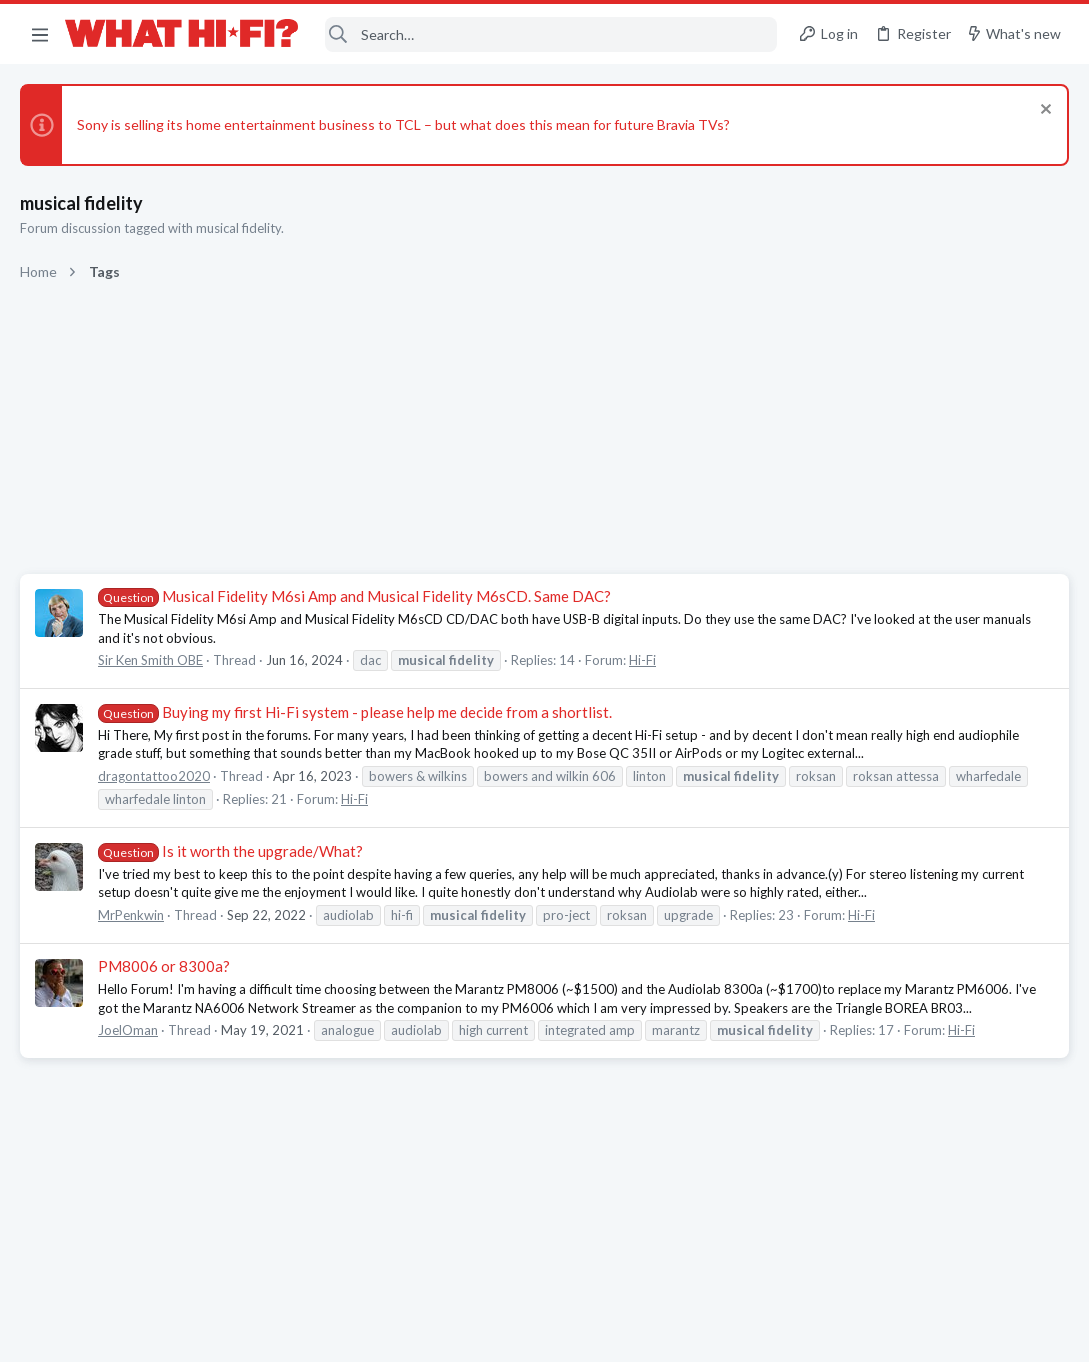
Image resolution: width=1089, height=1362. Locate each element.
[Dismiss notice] (1043, 111)
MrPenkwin (131, 915)
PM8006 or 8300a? (164, 966)
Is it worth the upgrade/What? (230, 851)
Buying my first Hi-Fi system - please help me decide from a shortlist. (355, 712)
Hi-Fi (642, 660)
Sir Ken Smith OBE (150, 660)
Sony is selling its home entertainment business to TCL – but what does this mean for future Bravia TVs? (403, 124)
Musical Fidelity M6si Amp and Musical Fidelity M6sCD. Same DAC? (354, 596)
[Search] (551, 34)
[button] (40, 34)
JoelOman (128, 1030)
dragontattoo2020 (154, 776)
